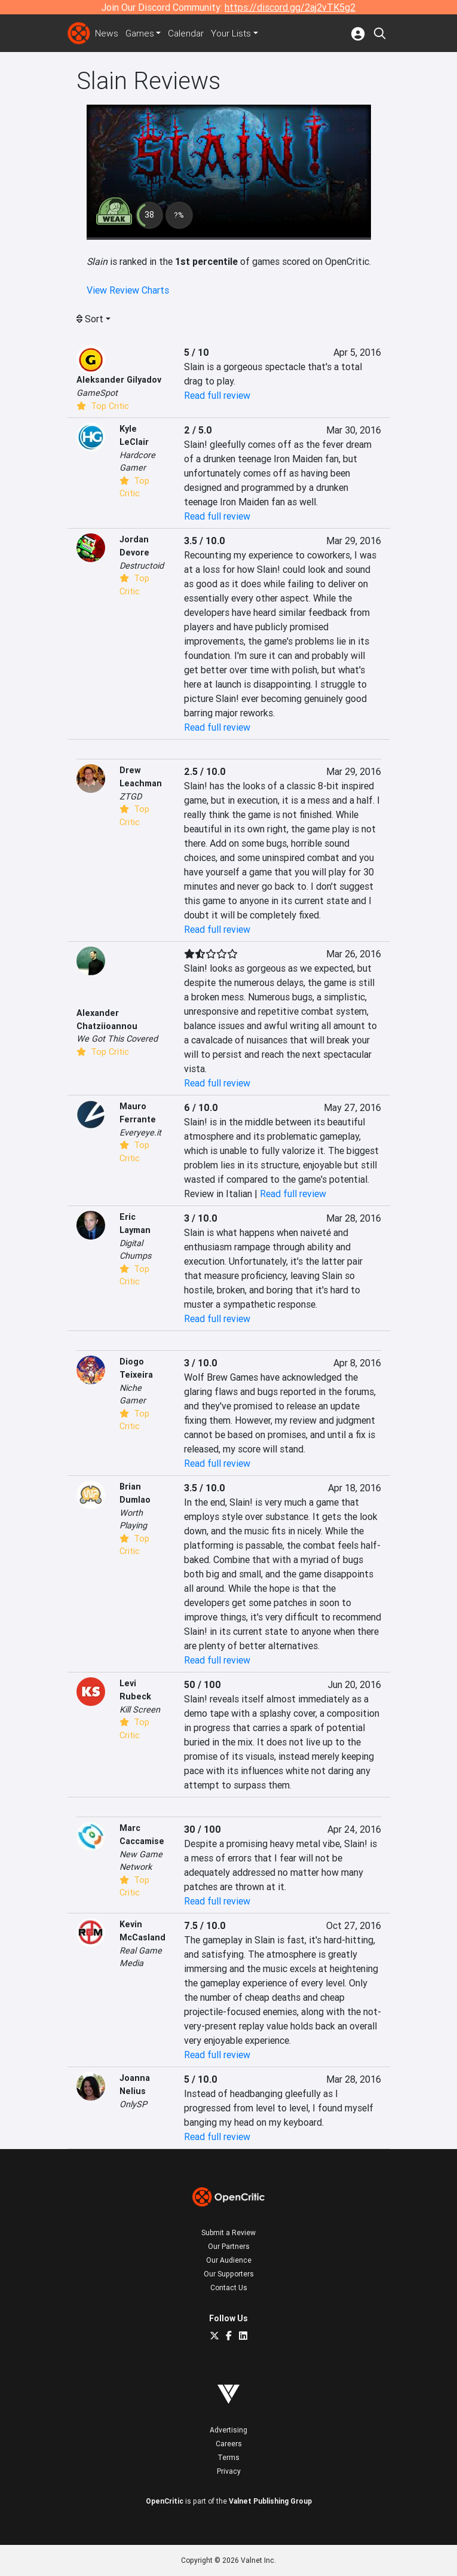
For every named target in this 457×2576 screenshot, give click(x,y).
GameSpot (97, 392)
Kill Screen (139, 1709)
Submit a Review (228, 2232)
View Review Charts (128, 290)
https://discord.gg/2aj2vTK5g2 (290, 7)
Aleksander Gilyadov (118, 379)
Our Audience (228, 2259)
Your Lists (234, 33)
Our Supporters (229, 2273)
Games (141, 33)
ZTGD (130, 796)
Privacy (229, 2471)
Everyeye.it (140, 1132)
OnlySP (133, 2104)
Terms (228, 2457)
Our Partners (229, 2246)
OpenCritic (164, 2500)
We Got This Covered (117, 1038)
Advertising (228, 2429)
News (107, 33)
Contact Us (228, 2287)
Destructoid (141, 565)
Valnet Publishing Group (270, 2500)
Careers (229, 2443)
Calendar (188, 33)
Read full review (217, 395)
